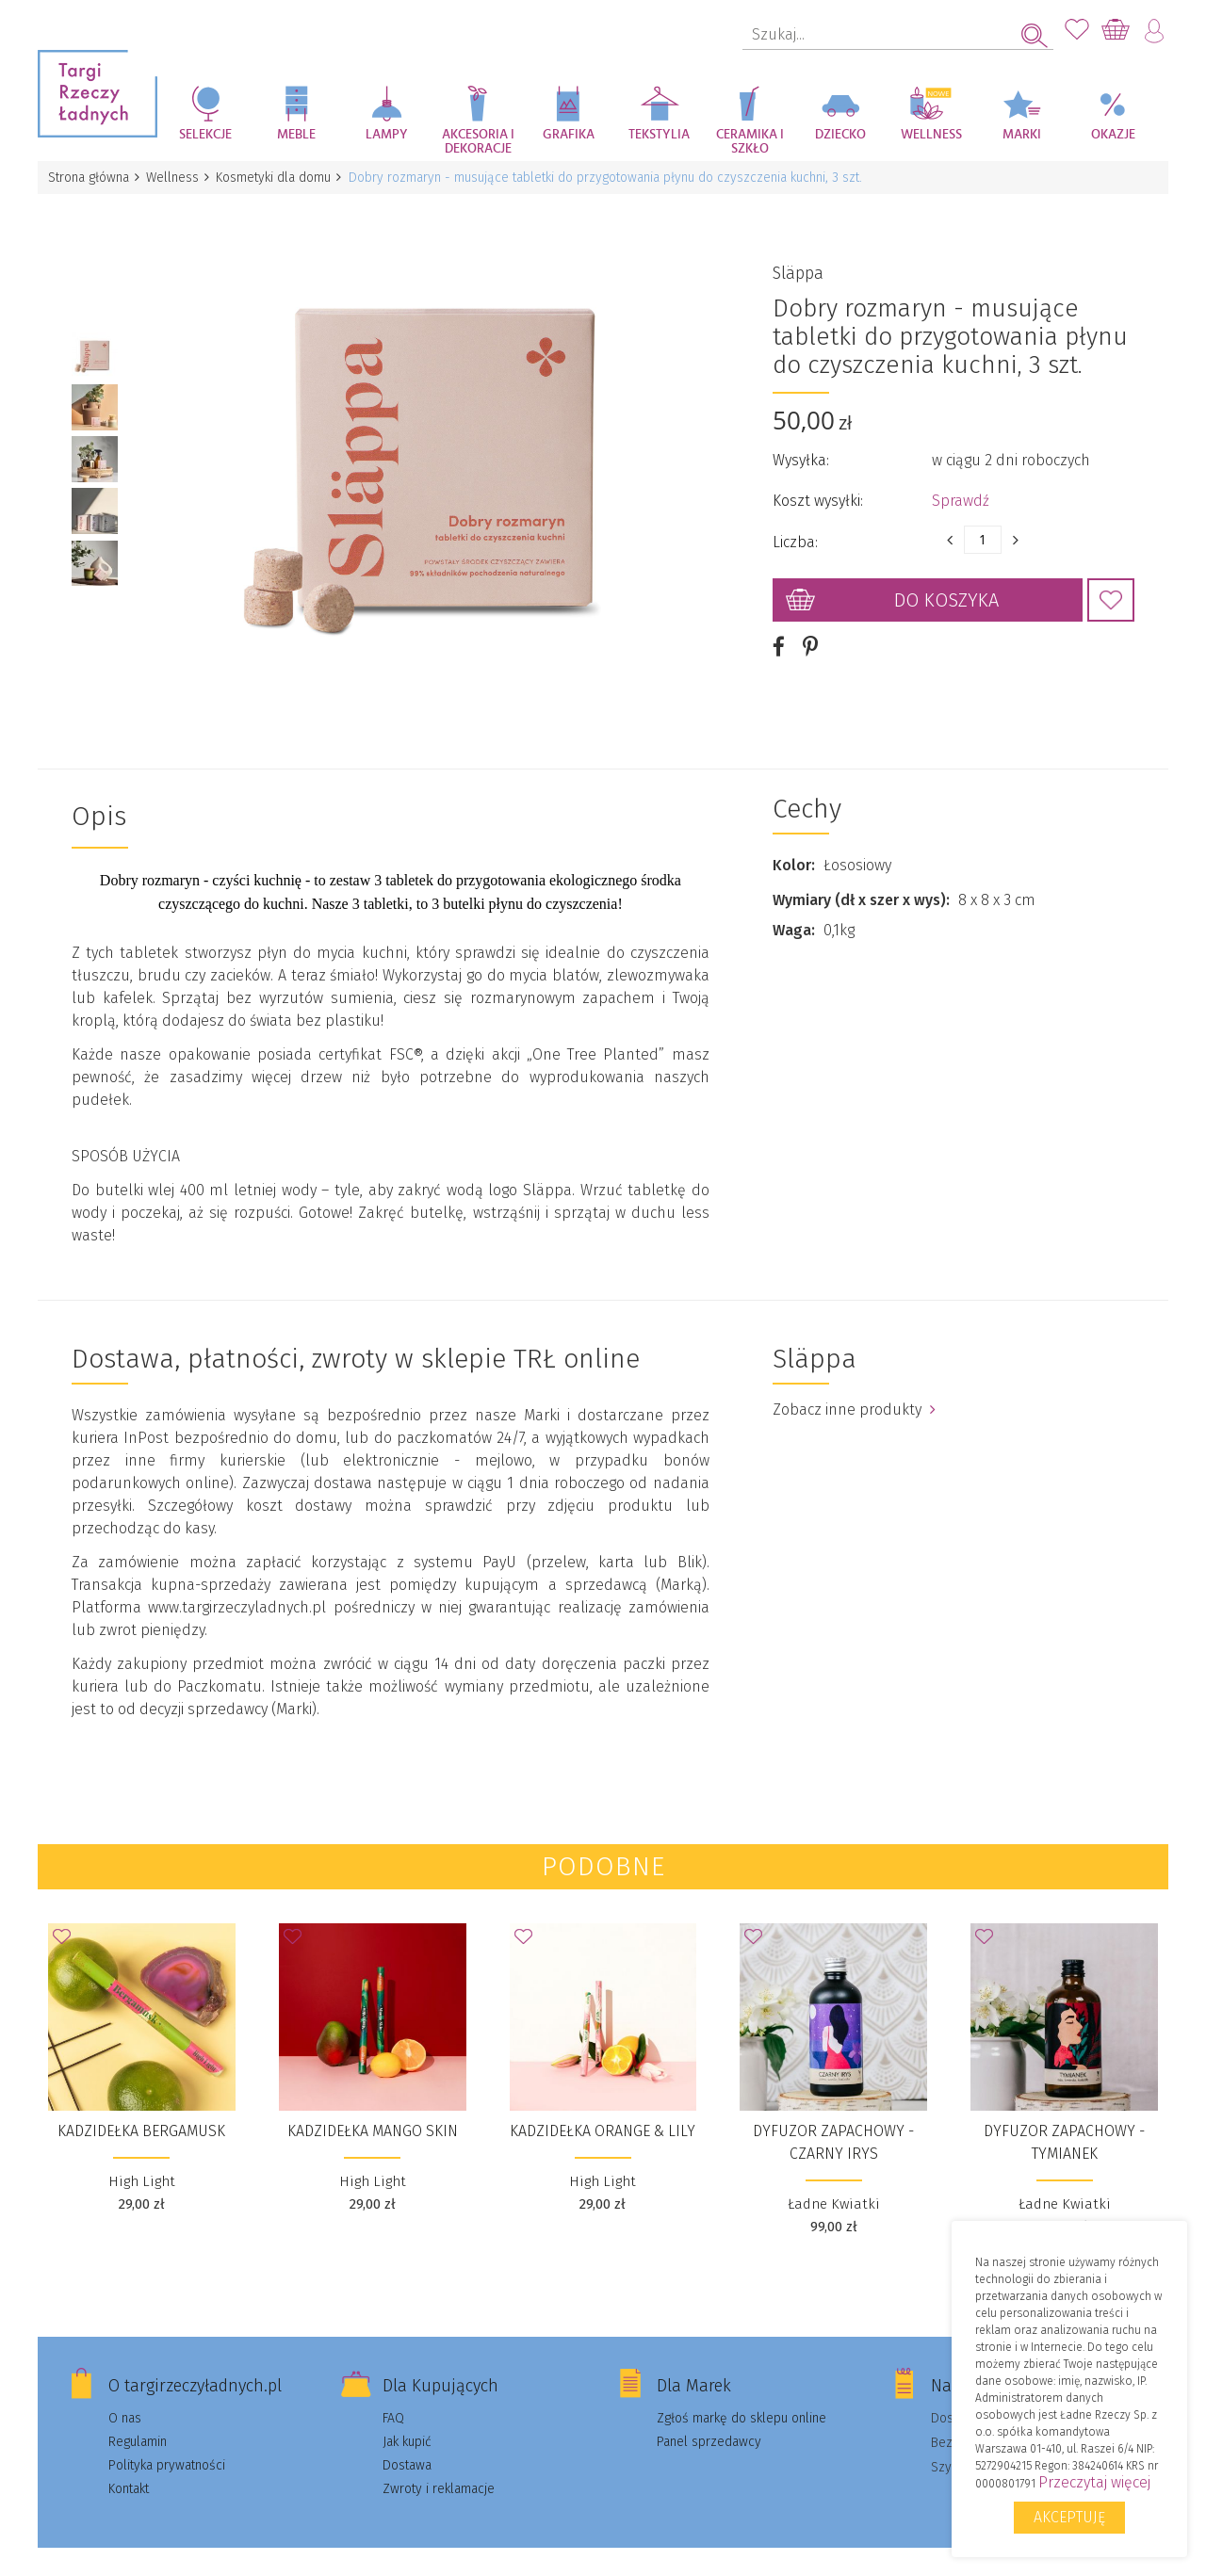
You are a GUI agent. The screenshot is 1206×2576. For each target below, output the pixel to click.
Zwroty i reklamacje (439, 2467)
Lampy (387, 134)
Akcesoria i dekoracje (478, 141)
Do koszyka (946, 589)
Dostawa (407, 2444)
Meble (296, 134)
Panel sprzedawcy (709, 2420)
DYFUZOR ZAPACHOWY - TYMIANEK (1064, 2120)
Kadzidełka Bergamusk (141, 2109)
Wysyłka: (801, 450)
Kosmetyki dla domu (279, 178)
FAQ (393, 2397)
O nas (124, 2397)
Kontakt (128, 2467)
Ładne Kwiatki (834, 2182)
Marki (1021, 134)
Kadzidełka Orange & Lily (602, 2109)
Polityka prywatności (166, 2444)
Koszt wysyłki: (818, 490)
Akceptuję (1069, 2517)
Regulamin (137, 2420)
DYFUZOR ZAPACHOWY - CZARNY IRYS (833, 2120)
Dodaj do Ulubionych (1110, 589)
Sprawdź (960, 490)
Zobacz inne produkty (854, 1388)
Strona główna (89, 178)
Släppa (798, 262)
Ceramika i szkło (750, 141)
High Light (141, 2159)
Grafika (569, 134)
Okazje (1113, 134)
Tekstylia (659, 134)
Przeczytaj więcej (1094, 2482)
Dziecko (840, 134)
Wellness (931, 134)
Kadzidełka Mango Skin (372, 2109)
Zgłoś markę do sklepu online (741, 2397)
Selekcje (205, 134)
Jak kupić (407, 2420)
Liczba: (795, 532)
